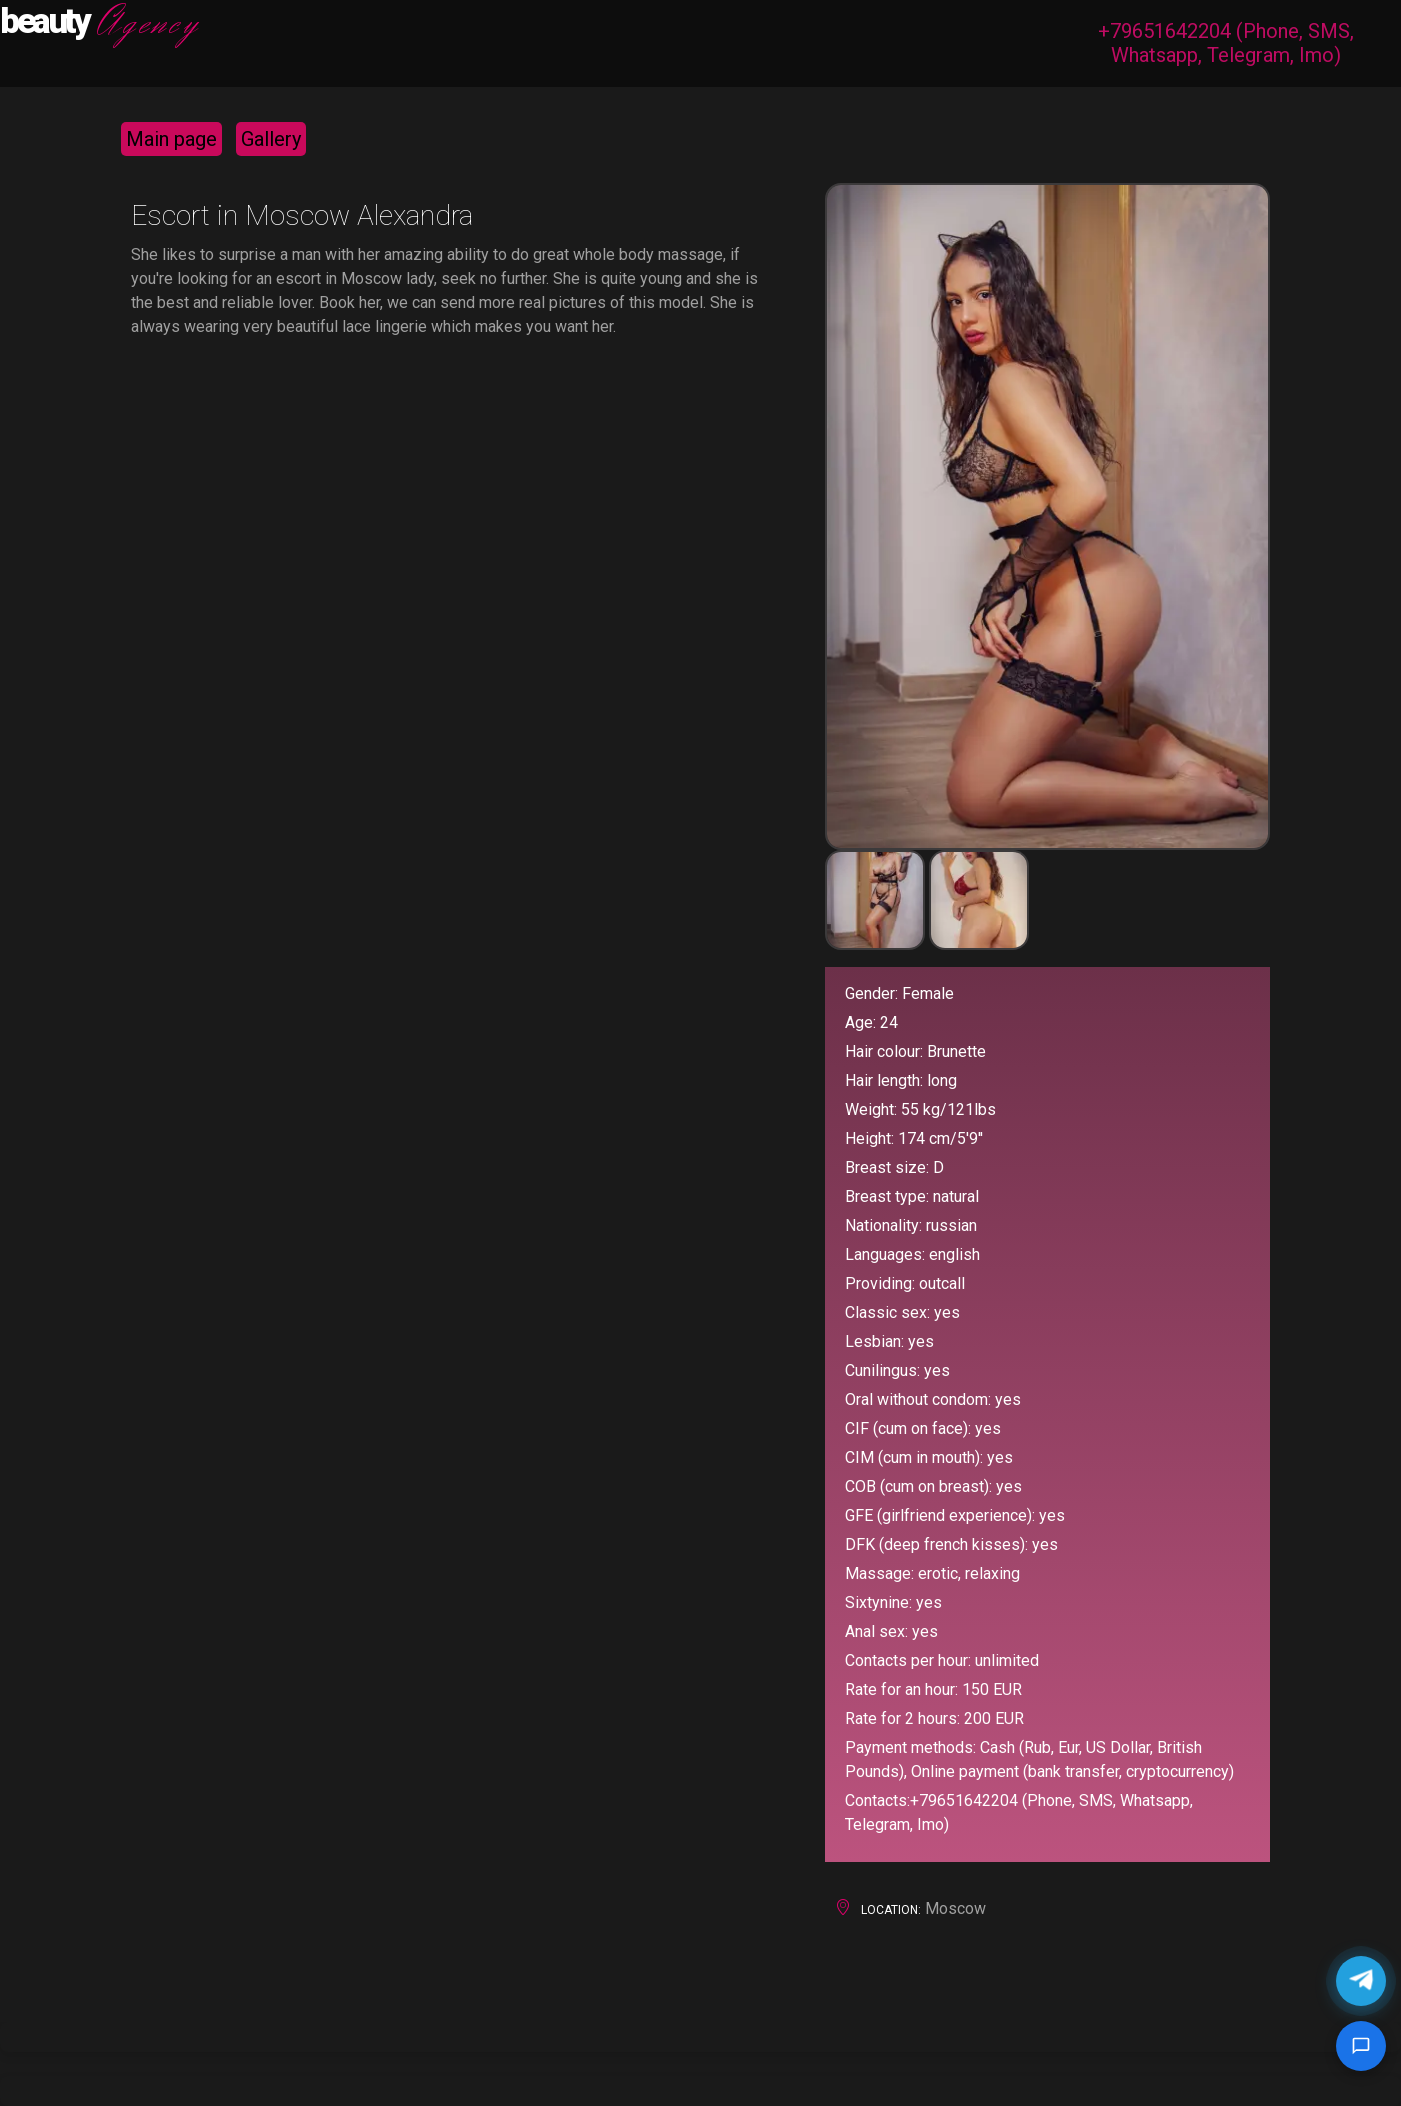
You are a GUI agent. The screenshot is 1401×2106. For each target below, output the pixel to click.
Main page (171, 139)
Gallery (271, 139)
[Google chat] (1361, 2046)
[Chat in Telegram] (1361, 1981)
